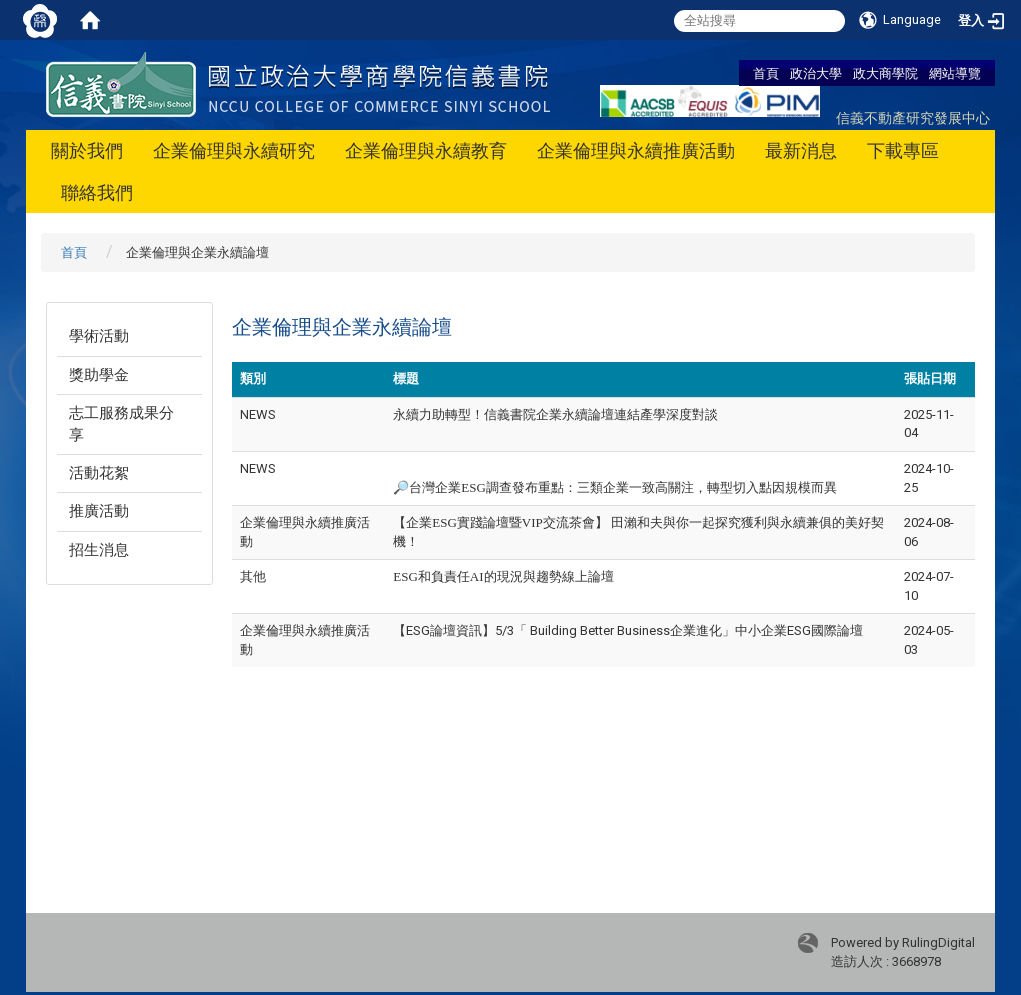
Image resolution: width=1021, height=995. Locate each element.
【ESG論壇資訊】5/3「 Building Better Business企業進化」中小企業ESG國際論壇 (628, 630)
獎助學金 (99, 375)
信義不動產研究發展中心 (913, 117)
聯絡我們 (97, 192)
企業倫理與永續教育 (426, 150)
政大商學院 (885, 73)
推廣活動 (99, 511)
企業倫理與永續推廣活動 (636, 150)
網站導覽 (955, 73)
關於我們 (87, 150)
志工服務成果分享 (121, 423)
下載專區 (903, 150)
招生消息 (99, 550)
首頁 (766, 73)
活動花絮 (99, 473)
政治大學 (816, 73)
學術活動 (99, 336)
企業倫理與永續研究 (234, 150)
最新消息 (801, 150)
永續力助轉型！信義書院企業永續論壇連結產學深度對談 (555, 414)
